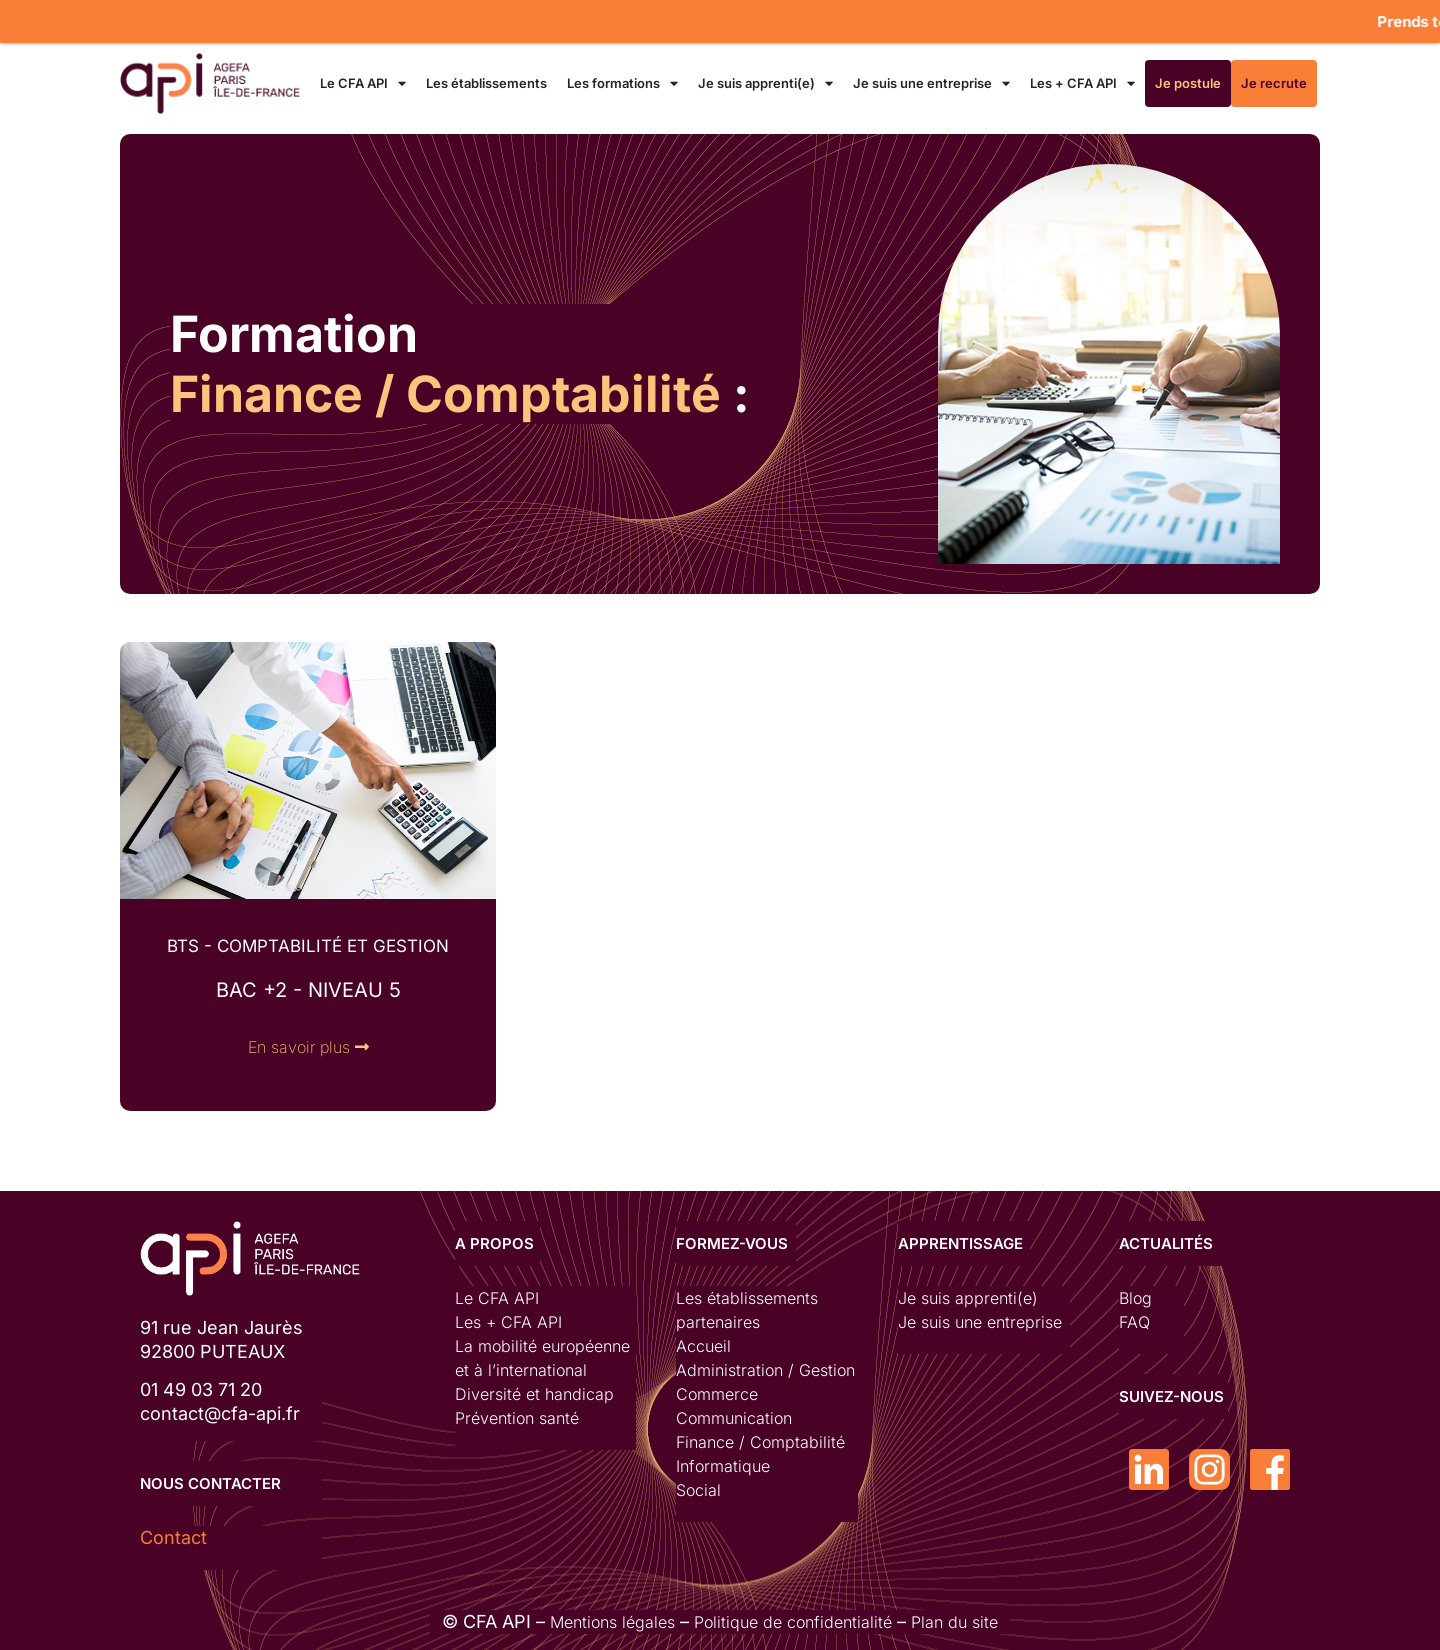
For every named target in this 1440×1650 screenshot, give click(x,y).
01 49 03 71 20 (201, 1389)
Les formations (622, 83)
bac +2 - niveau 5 (308, 990)
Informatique (723, 1466)
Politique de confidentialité (793, 1622)
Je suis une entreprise (931, 83)
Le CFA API (363, 83)
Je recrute (1274, 83)
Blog (1135, 1298)
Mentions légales (612, 1622)
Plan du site (954, 1622)
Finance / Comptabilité (760, 1442)
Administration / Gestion (765, 1370)
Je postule (1188, 83)
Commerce (717, 1394)
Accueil (703, 1346)
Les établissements (486, 83)
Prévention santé (517, 1418)
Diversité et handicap (534, 1394)
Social (698, 1490)
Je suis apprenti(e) (765, 83)
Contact (173, 1537)
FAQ (1134, 1322)
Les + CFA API (1082, 83)
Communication (734, 1418)
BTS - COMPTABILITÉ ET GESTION (308, 946)
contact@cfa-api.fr (220, 1413)
